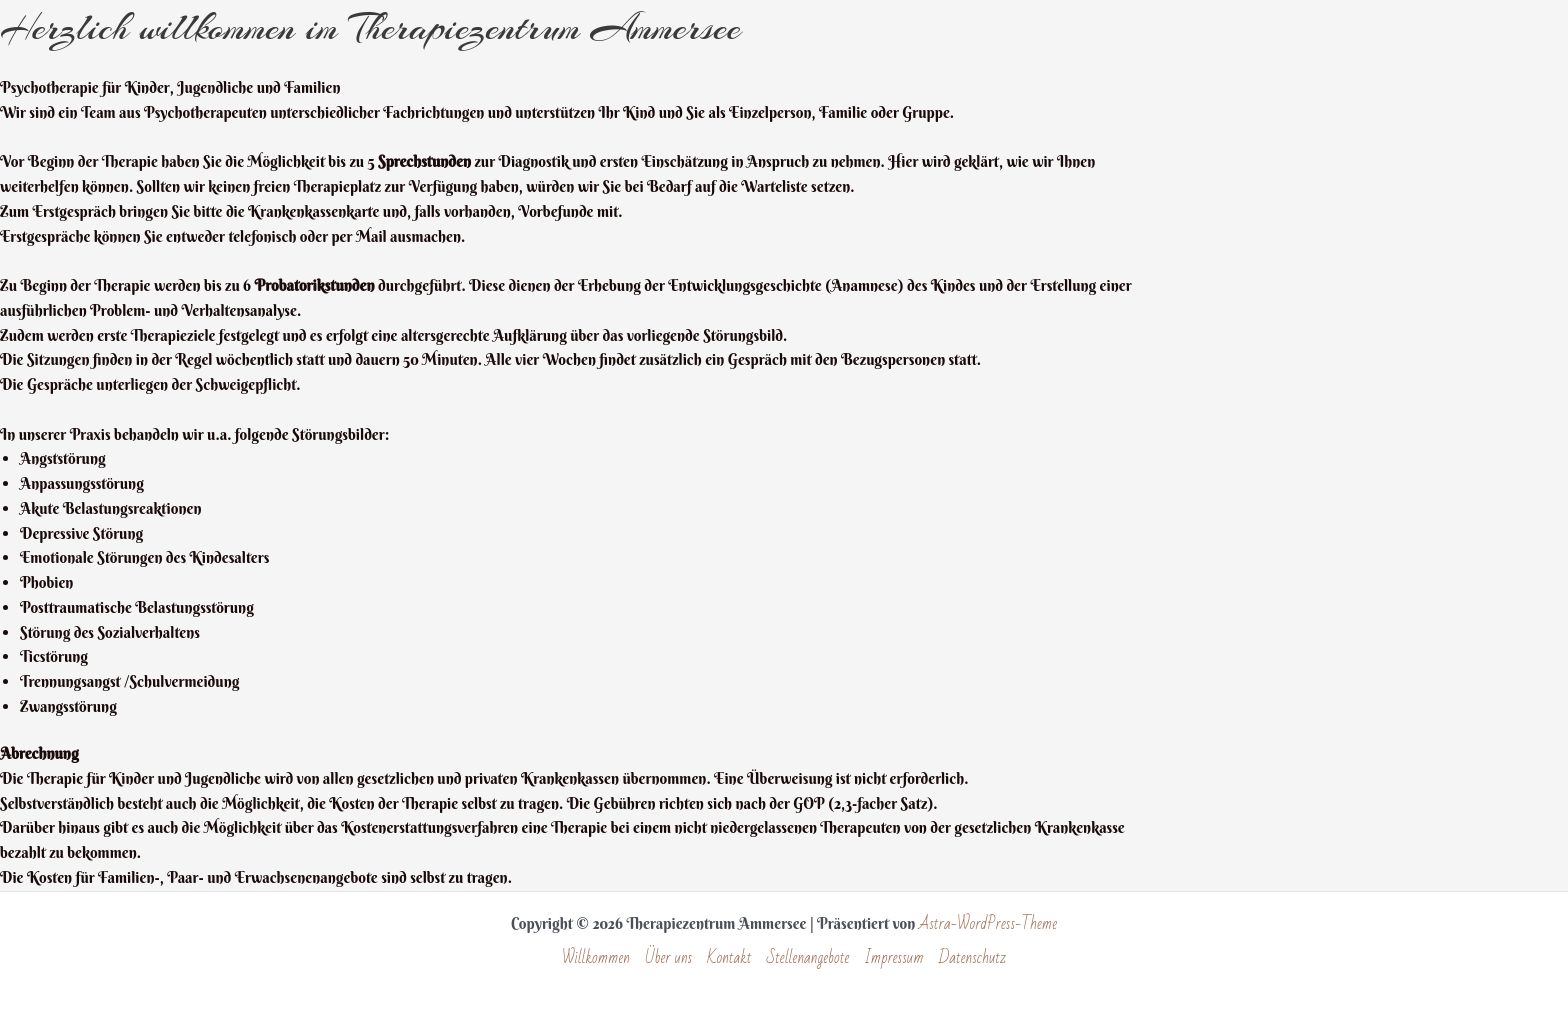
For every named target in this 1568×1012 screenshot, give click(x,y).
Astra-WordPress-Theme (988, 924)
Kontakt (729, 958)
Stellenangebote (808, 958)
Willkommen (596, 958)
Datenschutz (972, 958)
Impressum (893, 958)
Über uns (668, 958)
